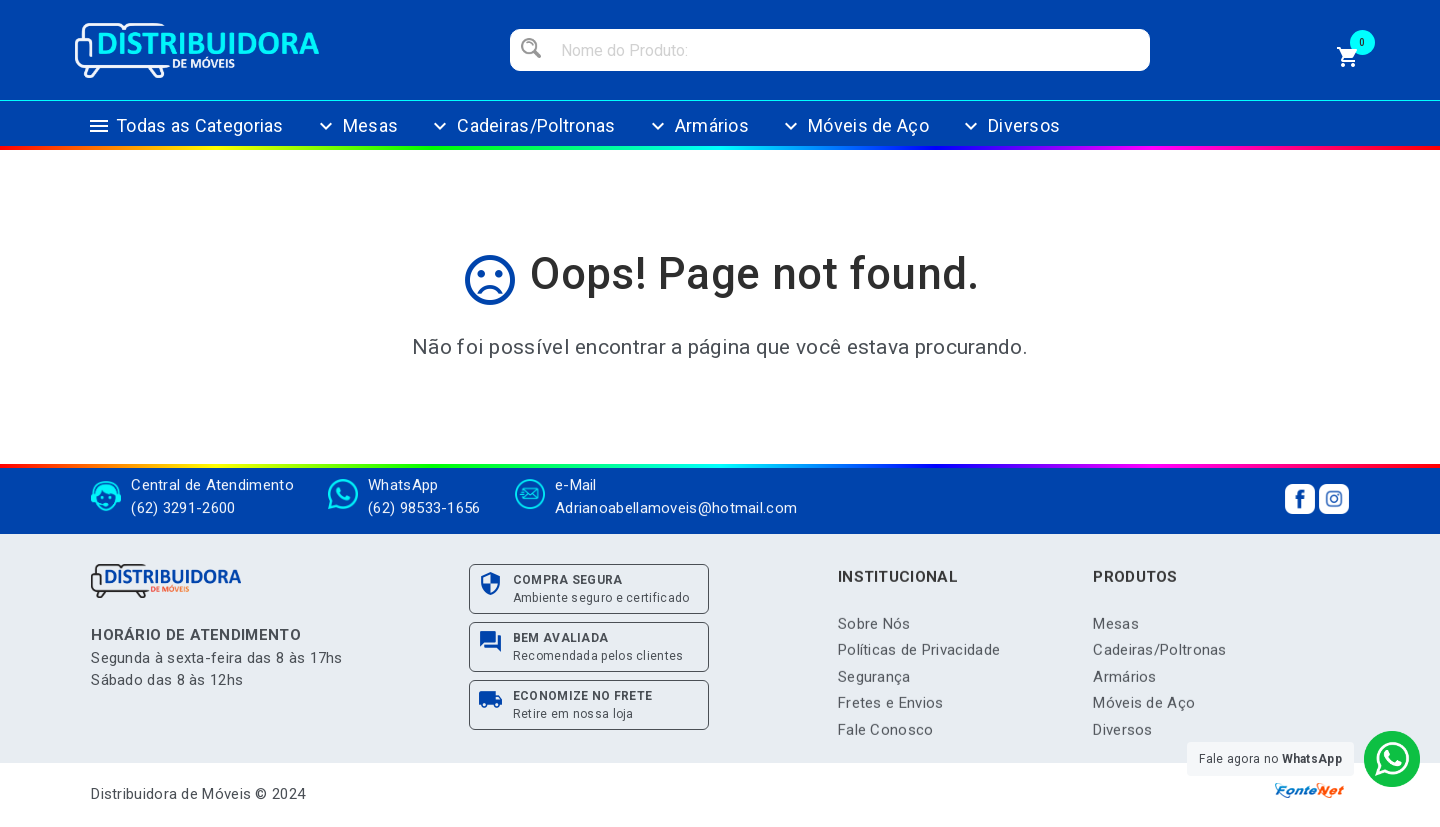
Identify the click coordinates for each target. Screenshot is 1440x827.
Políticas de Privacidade (919, 655)
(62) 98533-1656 (424, 503)
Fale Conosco (886, 734)
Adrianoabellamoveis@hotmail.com (676, 503)
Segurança (874, 681)
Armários (697, 136)
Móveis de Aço (854, 136)
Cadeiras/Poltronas (521, 136)
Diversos (1009, 136)
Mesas (356, 136)
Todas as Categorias (185, 136)
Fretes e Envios (891, 708)
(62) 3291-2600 (183, 503)
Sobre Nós (874, 628)
